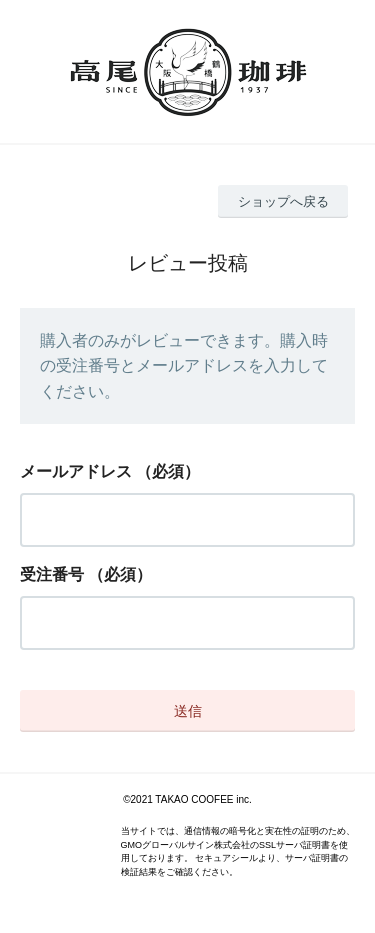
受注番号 (52, 574)
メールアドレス (76, 471)
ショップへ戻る (283, 201)
